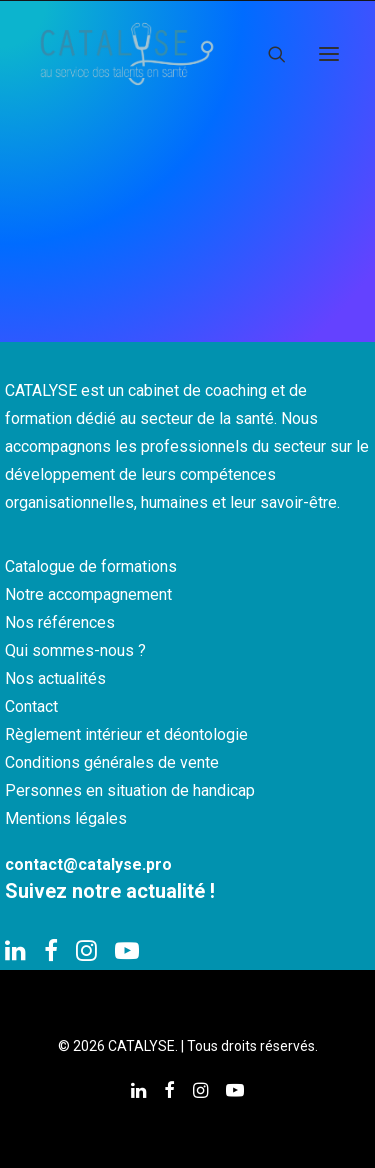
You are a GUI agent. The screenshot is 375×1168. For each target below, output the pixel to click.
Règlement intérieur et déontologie (126, 734)
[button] (329, 54)
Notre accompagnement (88, 594)
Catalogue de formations (91, 566)
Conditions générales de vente (112, 762)
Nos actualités (55, 678)
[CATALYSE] (127, 54)
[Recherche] (268, 54)
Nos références (60, 622)
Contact (31, 706)
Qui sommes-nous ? (75, 650)
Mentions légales (66, 818)
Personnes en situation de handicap (130, 790)
